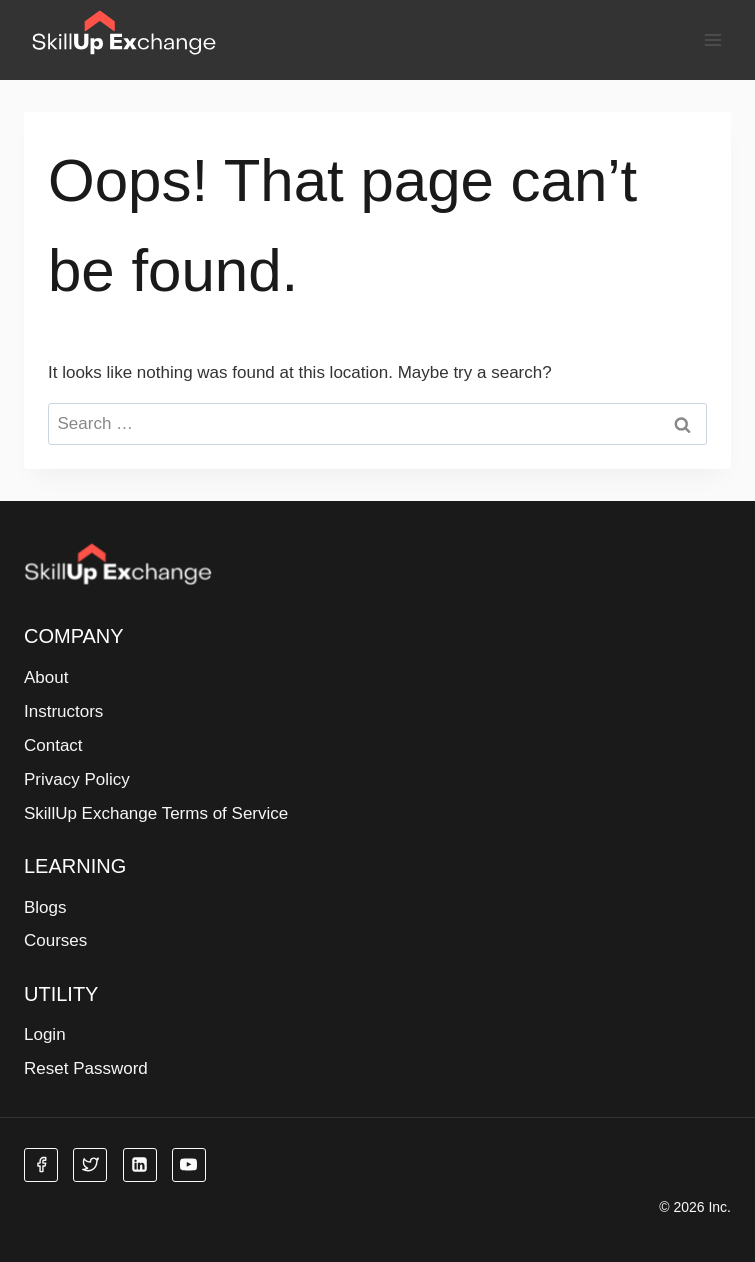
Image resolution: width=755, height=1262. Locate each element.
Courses (55, 940)
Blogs (45, 907)
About (46, 677)
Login (45, 1034)
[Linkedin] (140, 1165)
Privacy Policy (77, 779)
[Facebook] (41, 1165)
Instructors (63, 711)
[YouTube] (189, 1165)
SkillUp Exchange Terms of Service (156, 813)
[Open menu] (712, 39)
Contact (53, 745)
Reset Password (86, 1068)
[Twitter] (90, 1165)
